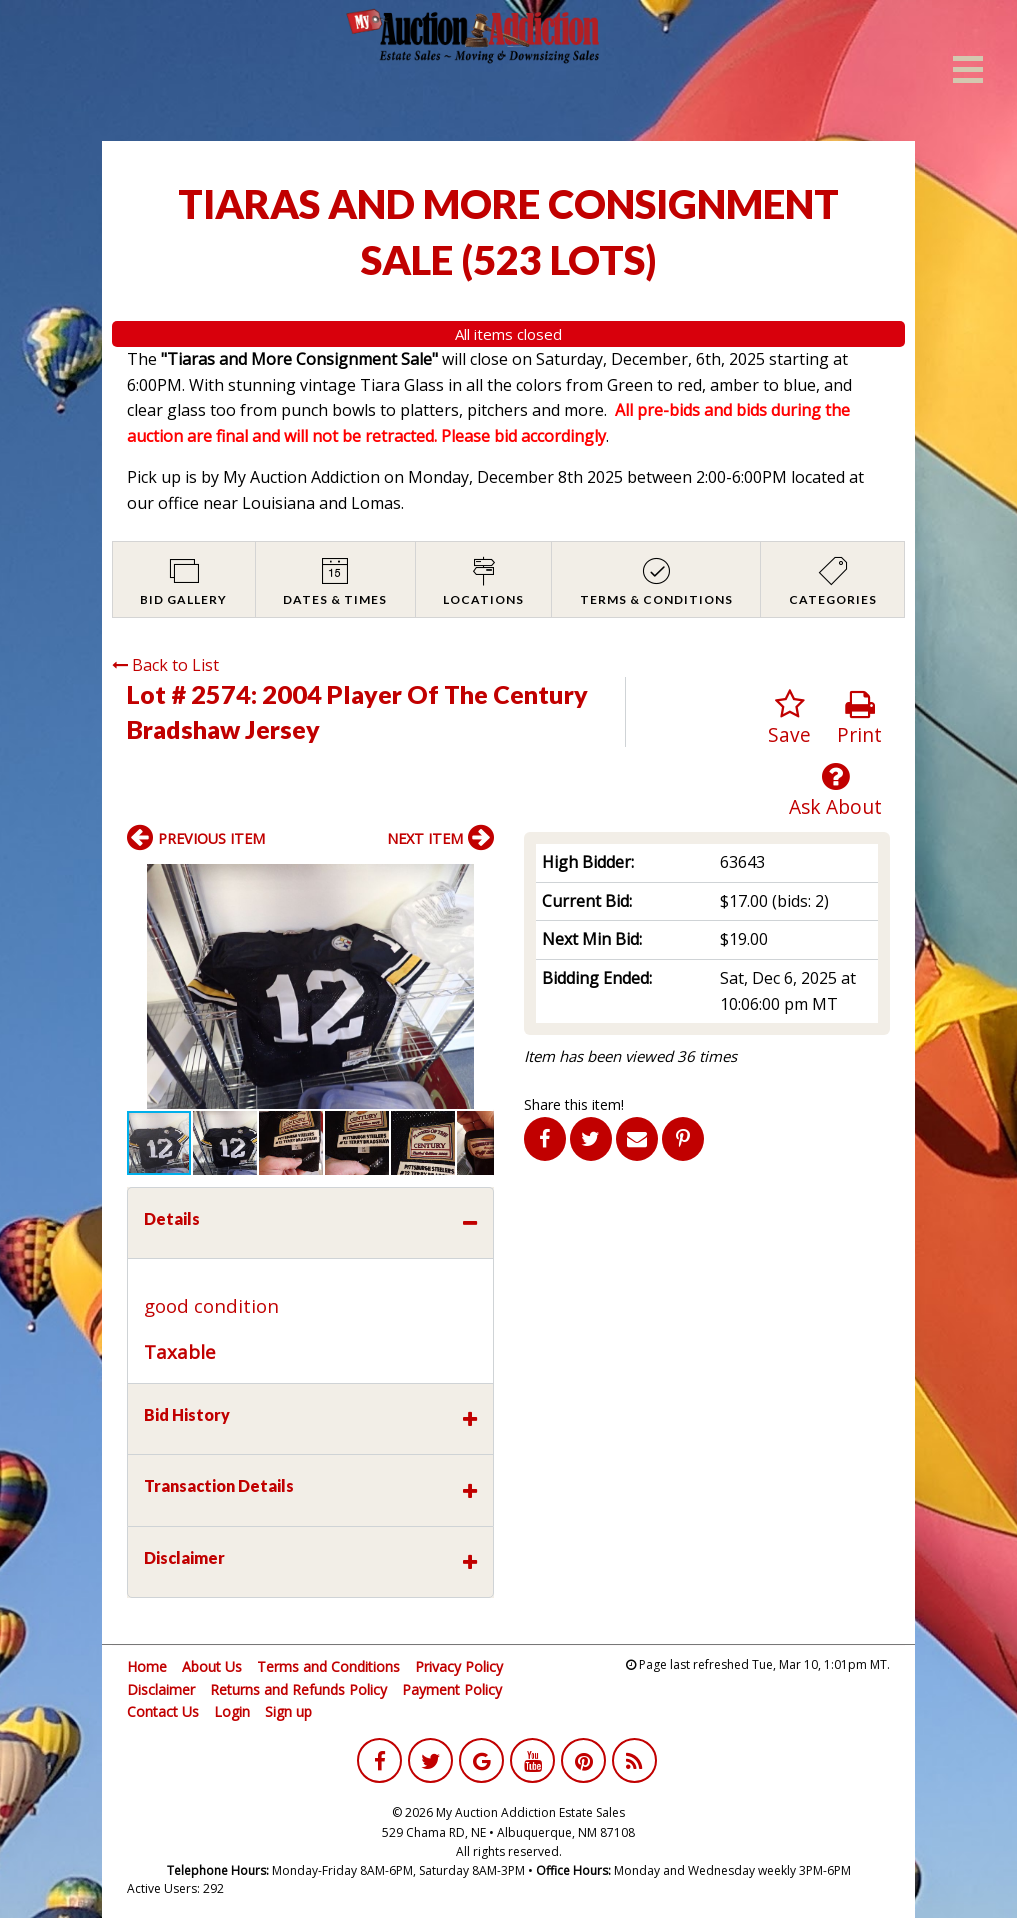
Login (232, 1711)
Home (147, 1666)
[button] (476, 882)
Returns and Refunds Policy (298, 1689)
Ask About (835, 790)
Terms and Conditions (328, 1666)
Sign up (288, 1711)
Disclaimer (161, 1689)
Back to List (165, 665)
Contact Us (163, 1711)
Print (859, 718)
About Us (212, 1666)
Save (789, 718)
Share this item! (574, 1104)
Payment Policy (452, 1689)
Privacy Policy (459, 1666)
